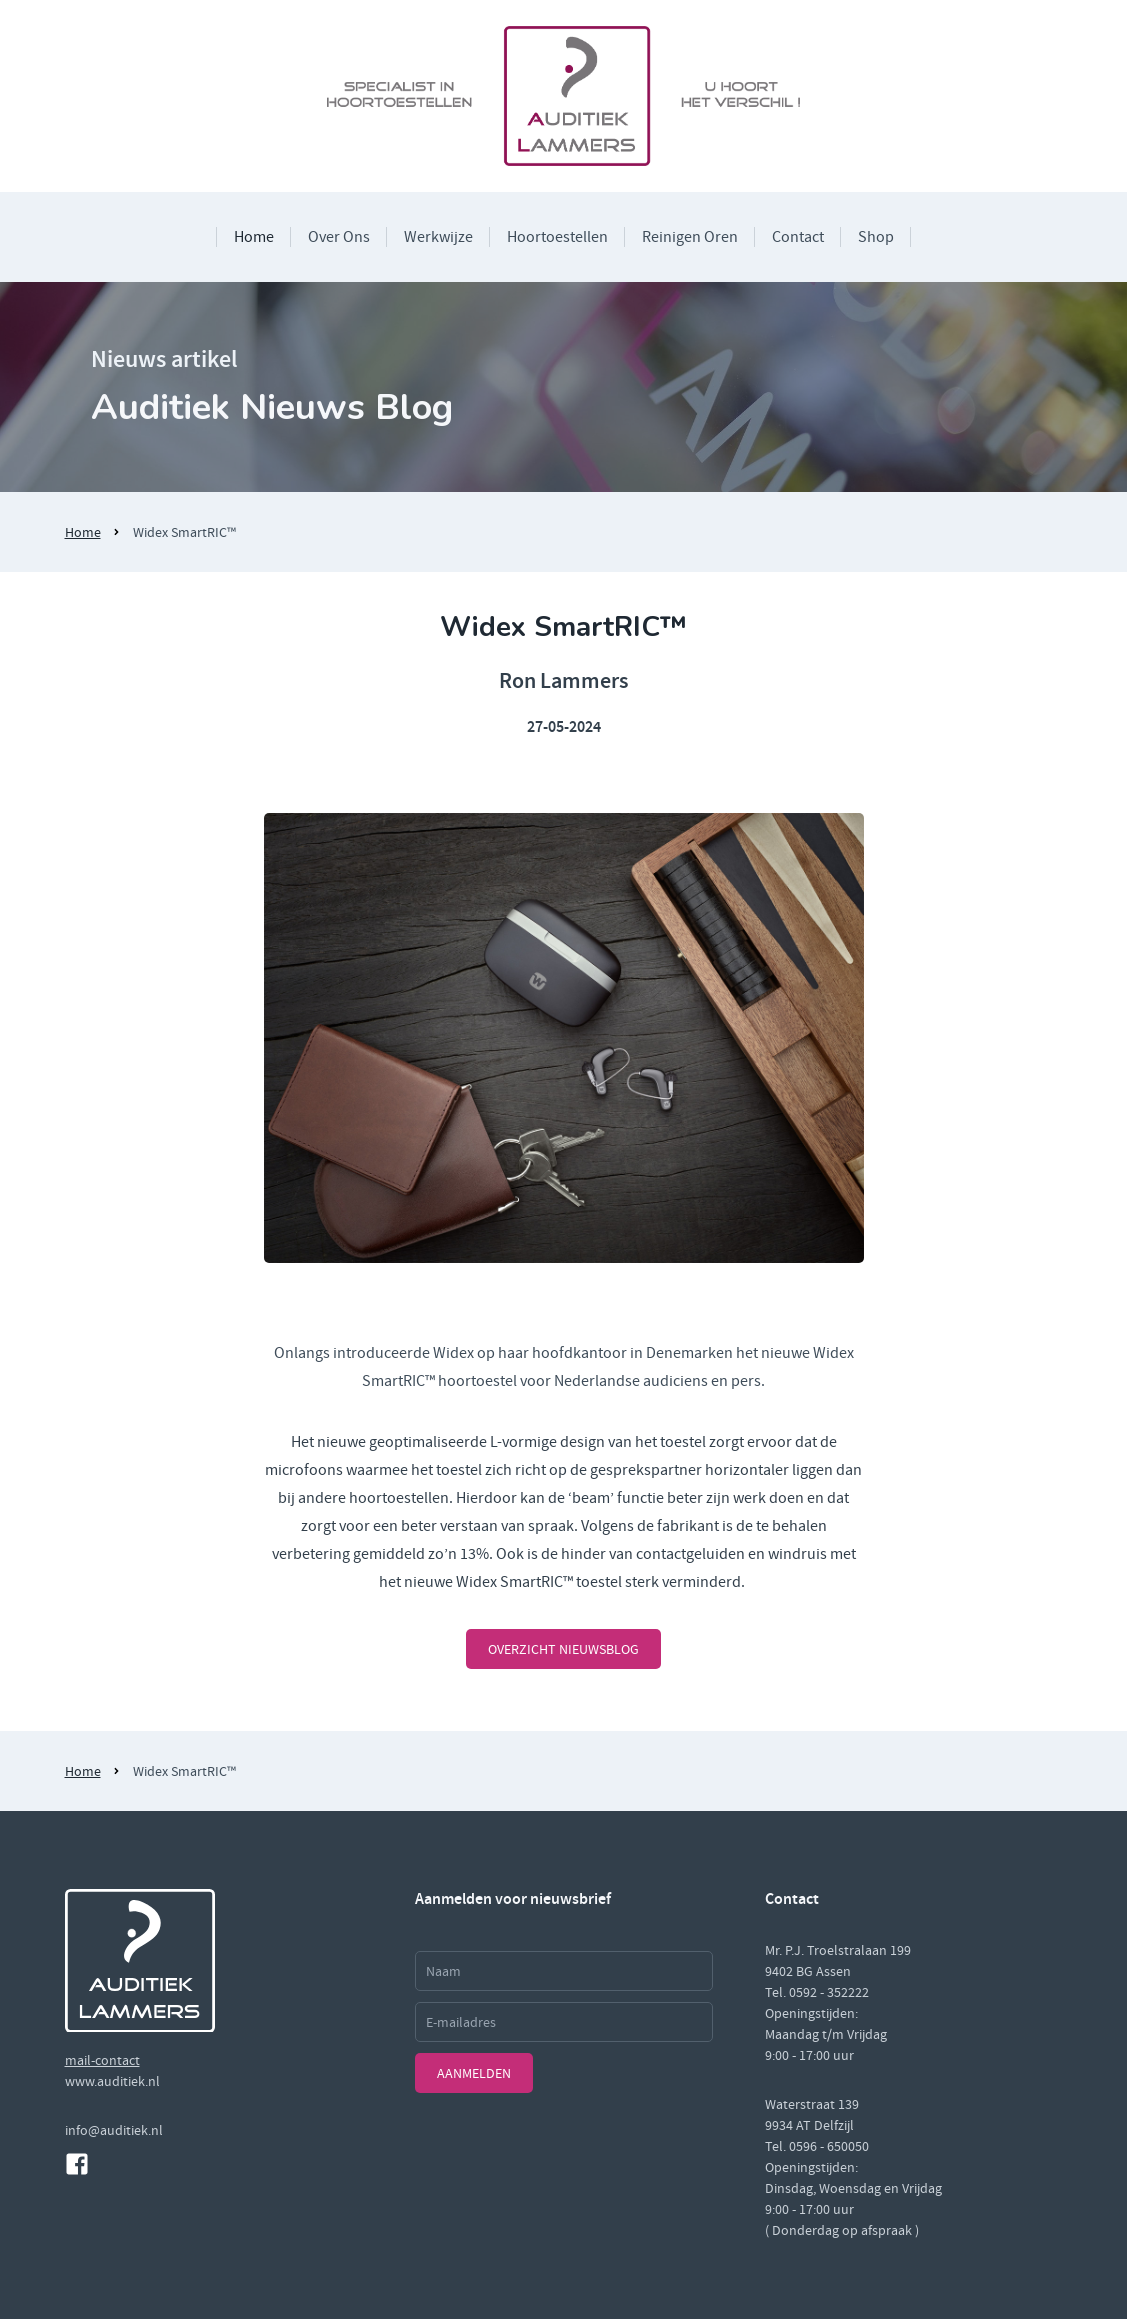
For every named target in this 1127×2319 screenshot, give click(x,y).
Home (254, 237)
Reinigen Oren (690, 237)
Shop (876, 237)
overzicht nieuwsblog (563, 1649)
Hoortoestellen (557, 237)
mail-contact (102, 2060)
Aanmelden (474, 2073)
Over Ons (339, 237)
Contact (798, 237)
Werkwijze (438, 237)
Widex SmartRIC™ (184, 532)
